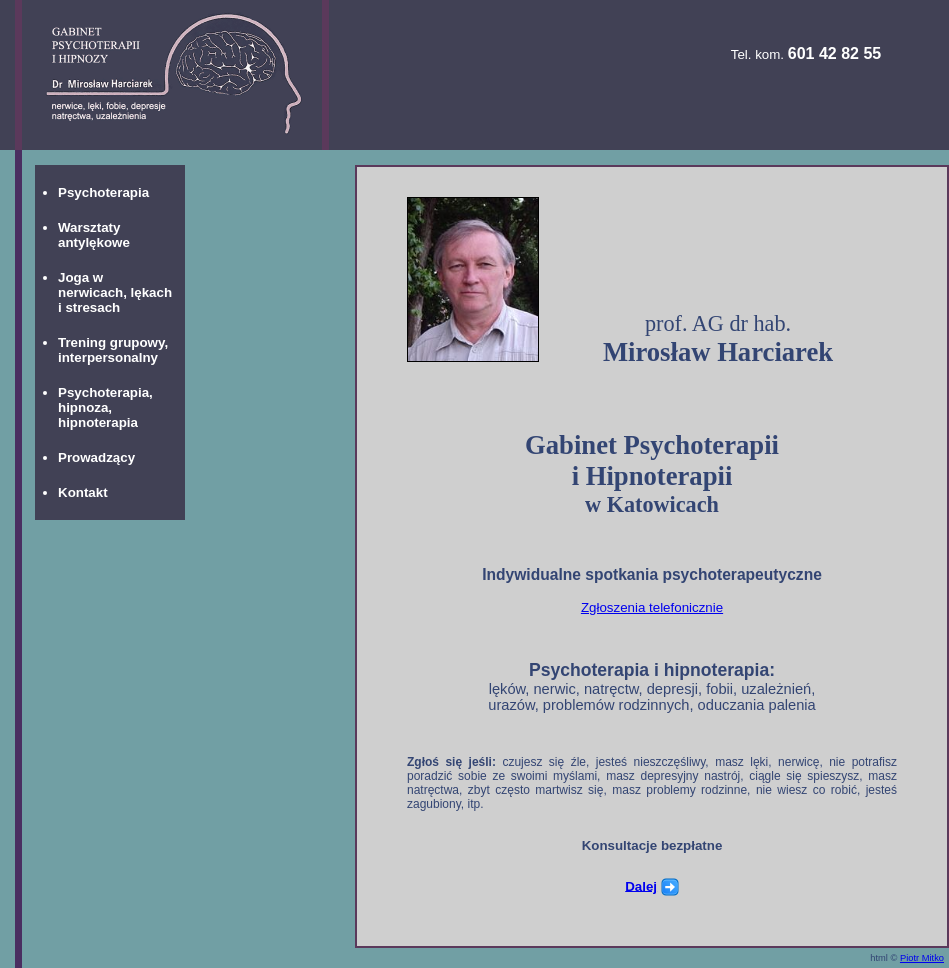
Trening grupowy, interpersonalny (113, 350)
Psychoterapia (103, 192)
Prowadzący (96, 457)
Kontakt (83, 492)
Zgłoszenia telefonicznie (652, 607)
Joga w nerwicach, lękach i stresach (115, 292)
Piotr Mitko (922, 958)
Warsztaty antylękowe (94, 235)
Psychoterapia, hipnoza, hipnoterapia (105, 407)
